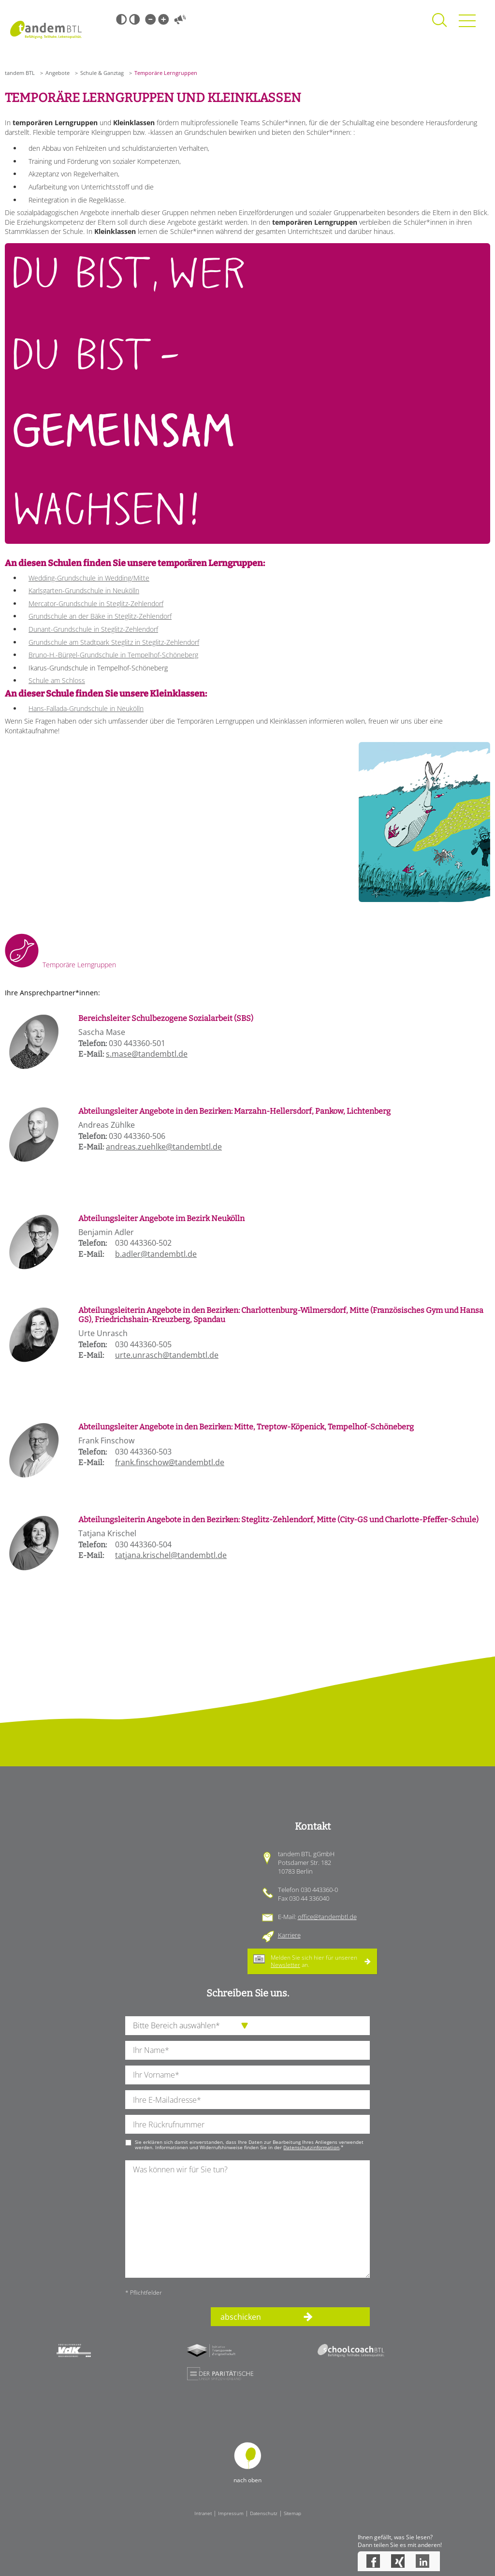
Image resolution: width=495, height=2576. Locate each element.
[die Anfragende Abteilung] (247, 2025)
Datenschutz (263, 2513)
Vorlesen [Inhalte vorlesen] (180, 19)
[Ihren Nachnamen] (247, 2050)
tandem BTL (20, 72)
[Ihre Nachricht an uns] (247, 2219)
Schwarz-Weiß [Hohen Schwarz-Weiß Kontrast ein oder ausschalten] (121, 19)
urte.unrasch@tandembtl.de (166, 1355)
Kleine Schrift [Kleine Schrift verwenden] (150, 19)
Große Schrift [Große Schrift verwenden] (163, 19)
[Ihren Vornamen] (247, 2075)
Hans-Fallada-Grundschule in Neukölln (86, 708)
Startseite (46, 29)
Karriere (289, 1935)
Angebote (57, 72)
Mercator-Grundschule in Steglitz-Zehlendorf (96, 603)
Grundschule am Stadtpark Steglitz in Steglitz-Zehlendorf (114, 642)
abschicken (240, 2317)
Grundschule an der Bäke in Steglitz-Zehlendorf (100, 616)
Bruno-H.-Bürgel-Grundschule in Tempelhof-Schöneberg (113, 654)
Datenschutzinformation (311, 2147)
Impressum (231, 2513)
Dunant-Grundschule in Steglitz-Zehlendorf (93, 629)
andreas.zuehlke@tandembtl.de (164, 1146)
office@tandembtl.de (327, 1916)
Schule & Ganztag (102, 72)
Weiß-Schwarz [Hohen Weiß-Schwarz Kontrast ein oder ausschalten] (134, 19)
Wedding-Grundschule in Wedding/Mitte (89, 577)
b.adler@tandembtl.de (156, 1254)
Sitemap (292, 2513)
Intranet (203, 2513)
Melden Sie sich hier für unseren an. (314, 1960)
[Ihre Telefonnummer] (247, 2124)
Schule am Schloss (57, 680)
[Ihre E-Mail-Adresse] (247, 2099)
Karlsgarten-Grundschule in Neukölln (84, 590)
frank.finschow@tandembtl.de (169, 1462)
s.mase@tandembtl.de (147, 1053)
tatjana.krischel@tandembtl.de (171, 1555)
